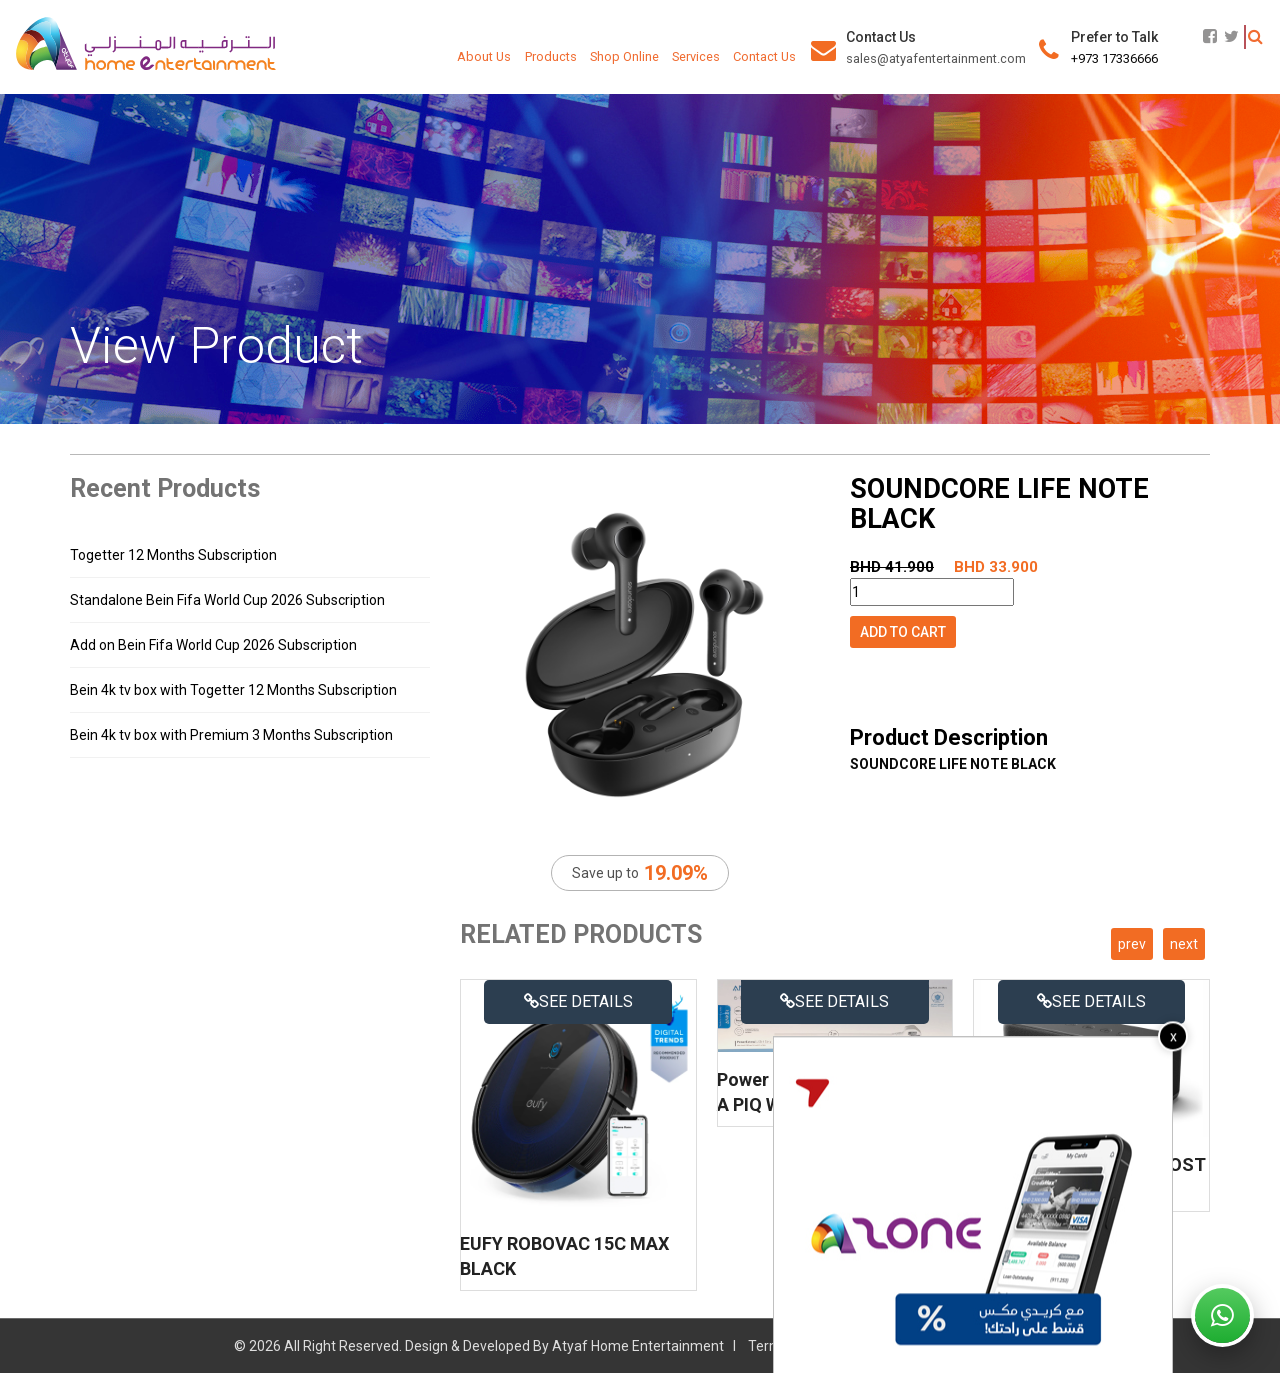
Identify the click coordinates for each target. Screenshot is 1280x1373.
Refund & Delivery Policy (971, 1346)
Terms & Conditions (809, 1346)
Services (696, 56)
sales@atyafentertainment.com (936, 58)
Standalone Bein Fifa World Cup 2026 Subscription (227, 600)
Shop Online (624, 56)
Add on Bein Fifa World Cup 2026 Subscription (213, 645)
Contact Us (764, 56)
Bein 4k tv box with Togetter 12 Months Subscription (233, 690)
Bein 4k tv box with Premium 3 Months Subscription (231, 735)
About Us (484, 56)
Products (551, 56)
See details (578, 1001)
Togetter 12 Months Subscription (173, 555)
